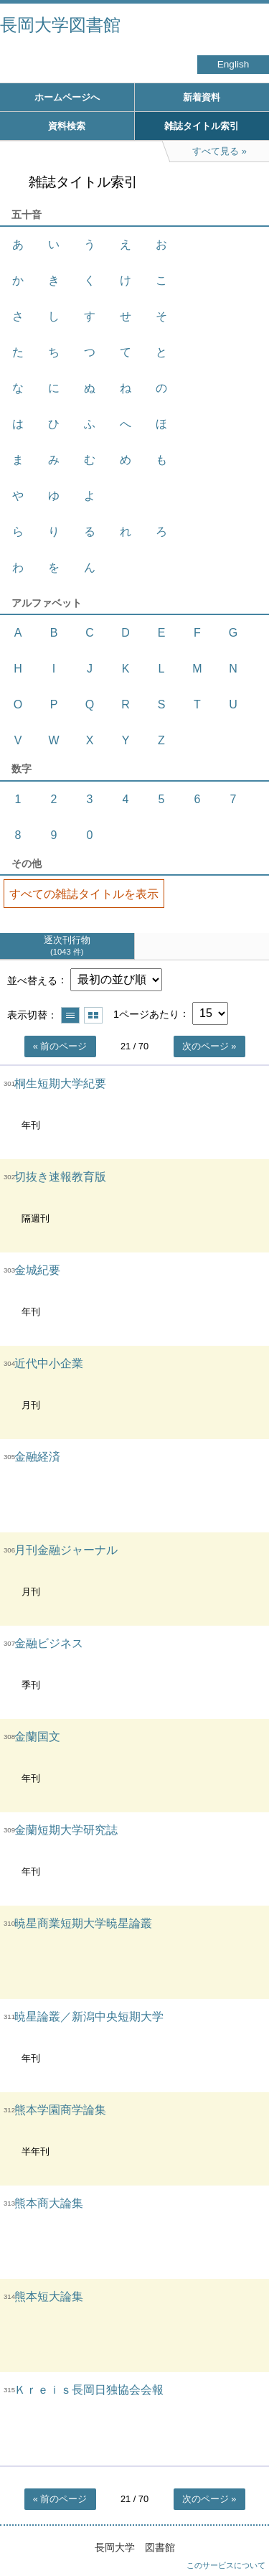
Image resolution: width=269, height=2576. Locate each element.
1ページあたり (146, 1013)
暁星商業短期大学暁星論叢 (83, 1923)
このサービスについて (226, 2565)
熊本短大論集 (48, 2296)
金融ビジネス (48, 1643)
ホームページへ (67, 97)
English (233, 64)
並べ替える (32, 979)
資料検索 (66, 126)
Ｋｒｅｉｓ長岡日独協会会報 (89, 2390)
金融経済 (37, 1457)
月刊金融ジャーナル (66, 1550)
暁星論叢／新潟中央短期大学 (89, 2016)
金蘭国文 (37, 1736)
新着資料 (201, 97)
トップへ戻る (244, 2536)
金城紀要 (37, 1270)
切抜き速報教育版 (60, 1177)
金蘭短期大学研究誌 (66, 1830)
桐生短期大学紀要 (60, 1083)
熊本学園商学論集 (60, 2110)
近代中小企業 (48, 1363)
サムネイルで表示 (93, 1015)
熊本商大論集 (48, 2203)
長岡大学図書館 (60, 24)
